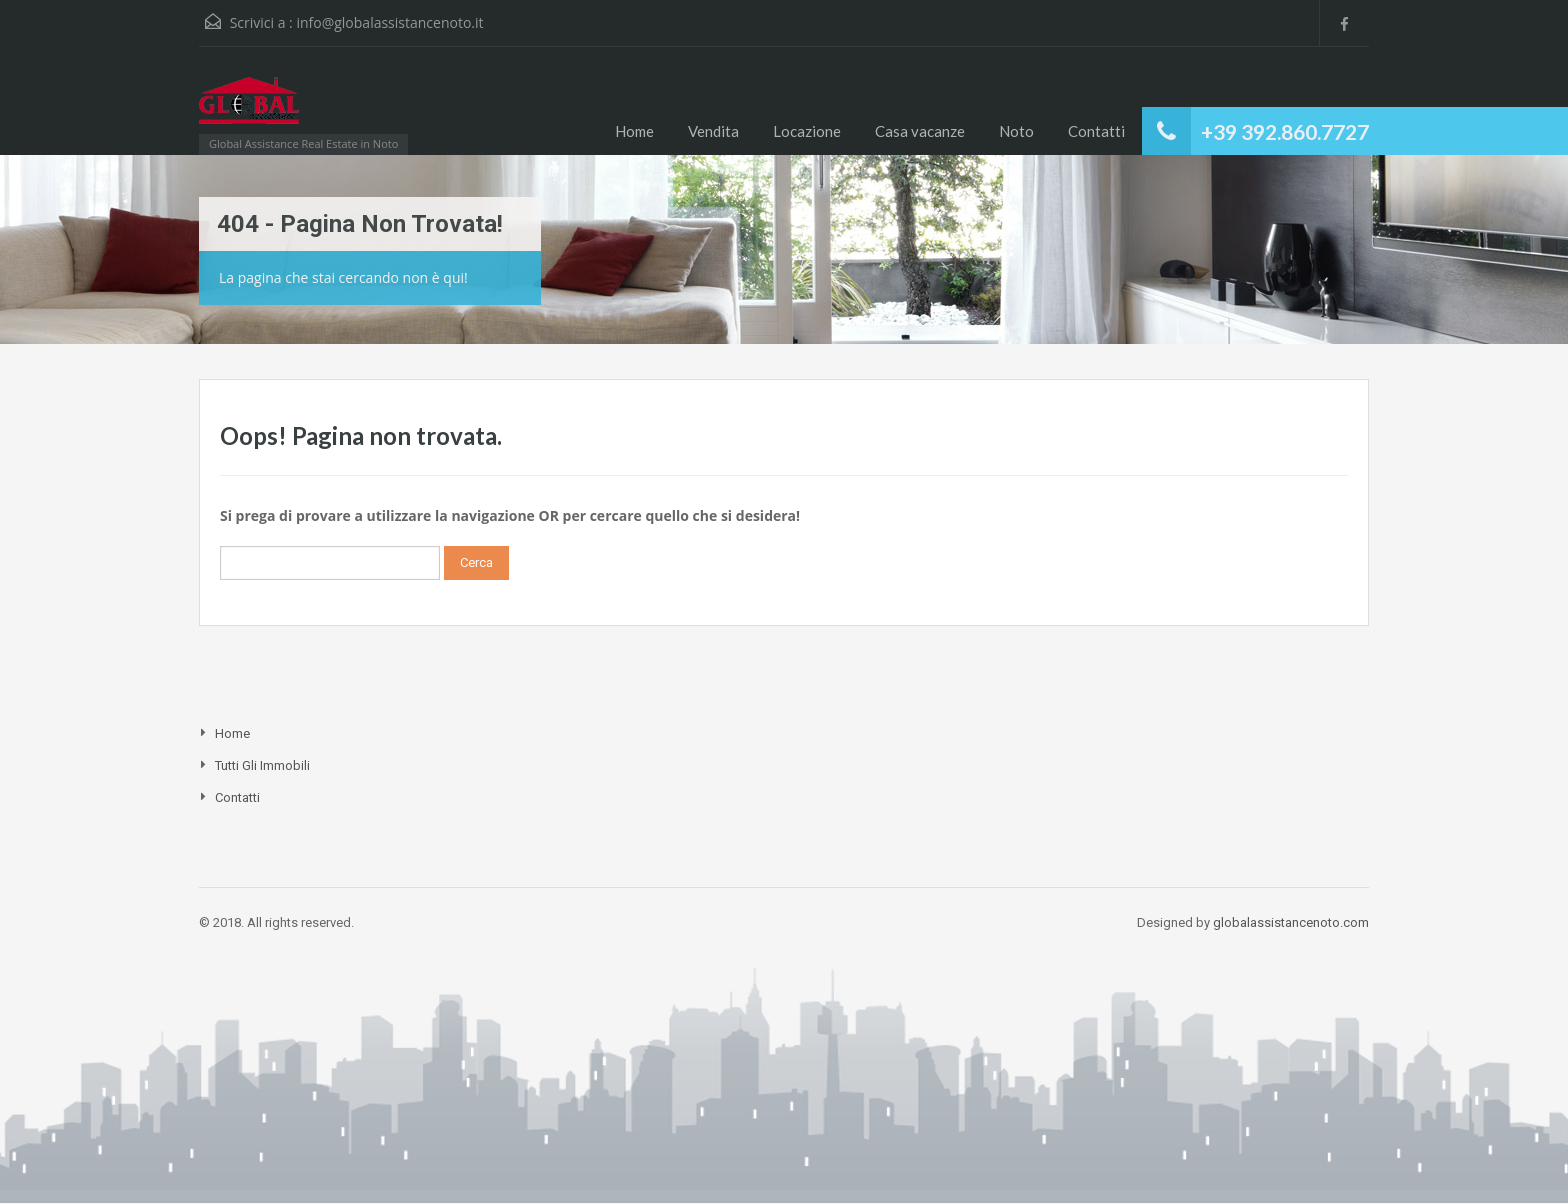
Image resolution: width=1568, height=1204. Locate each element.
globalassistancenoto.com (1291, 922)
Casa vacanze (920, 131)
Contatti (1096, 131)
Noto (1016, 131)
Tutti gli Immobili (262, 765)
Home (634, 131)
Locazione (807, 131)
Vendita (713, 131)
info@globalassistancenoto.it (389, 22)
